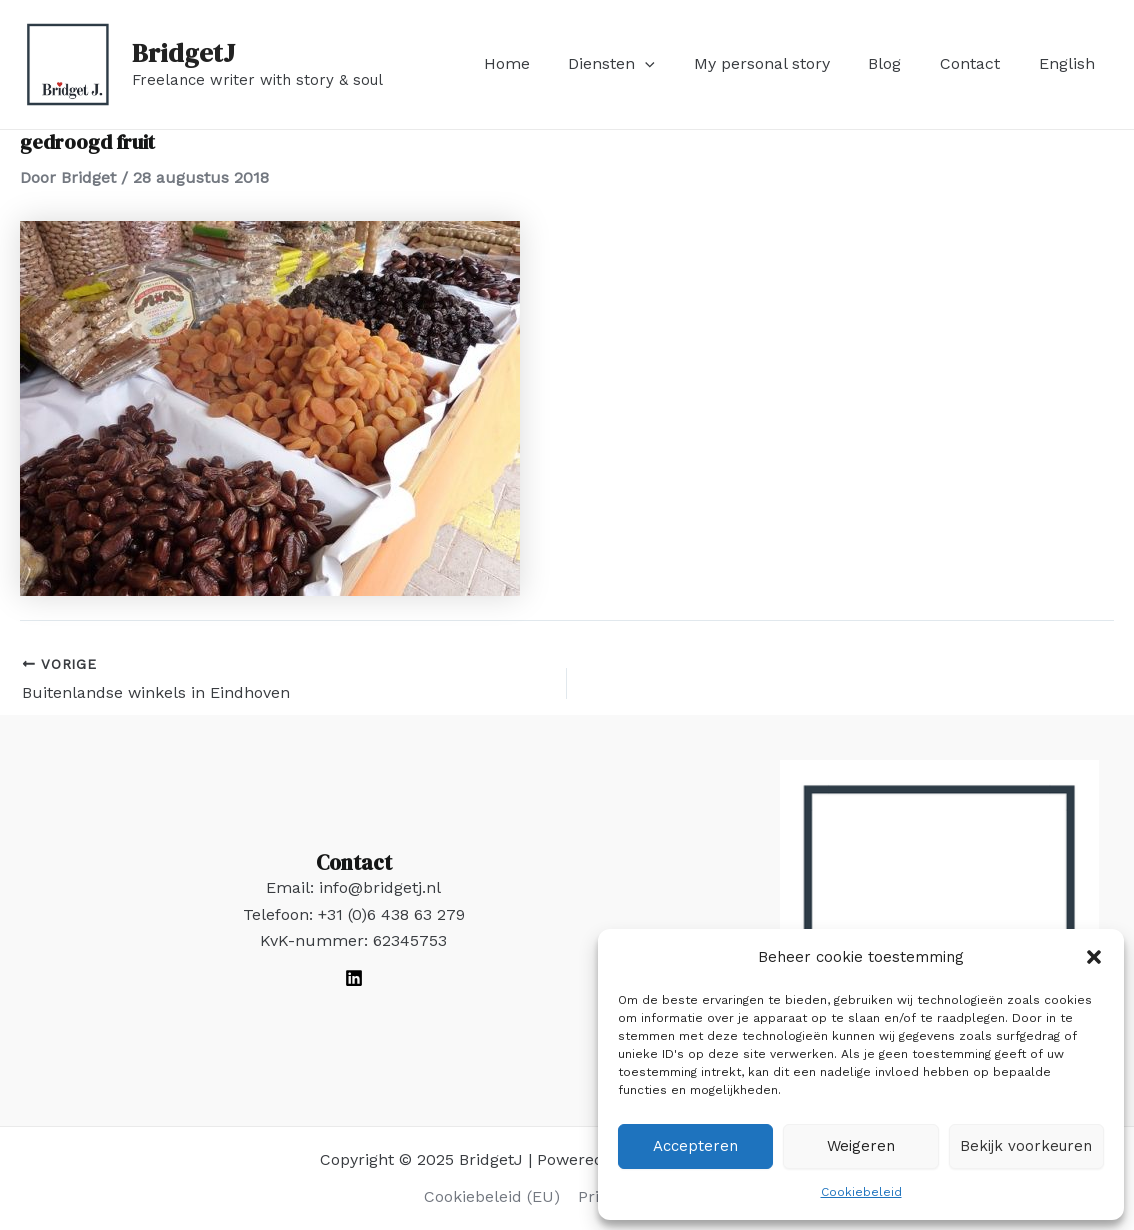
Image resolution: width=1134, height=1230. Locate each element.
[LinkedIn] (354, 978)
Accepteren (695, 1146)
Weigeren (861, 1146)
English (1070, 63)
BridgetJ (183, 53)
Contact (980, 63)
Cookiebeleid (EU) (493, 1196)
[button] (1094, 957)
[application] (675, 64)
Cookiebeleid (861, 1192)
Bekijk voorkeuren (1026, 1146)
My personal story (785, 63)
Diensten (641, 64)
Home (543, 63)
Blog (901, 63)
